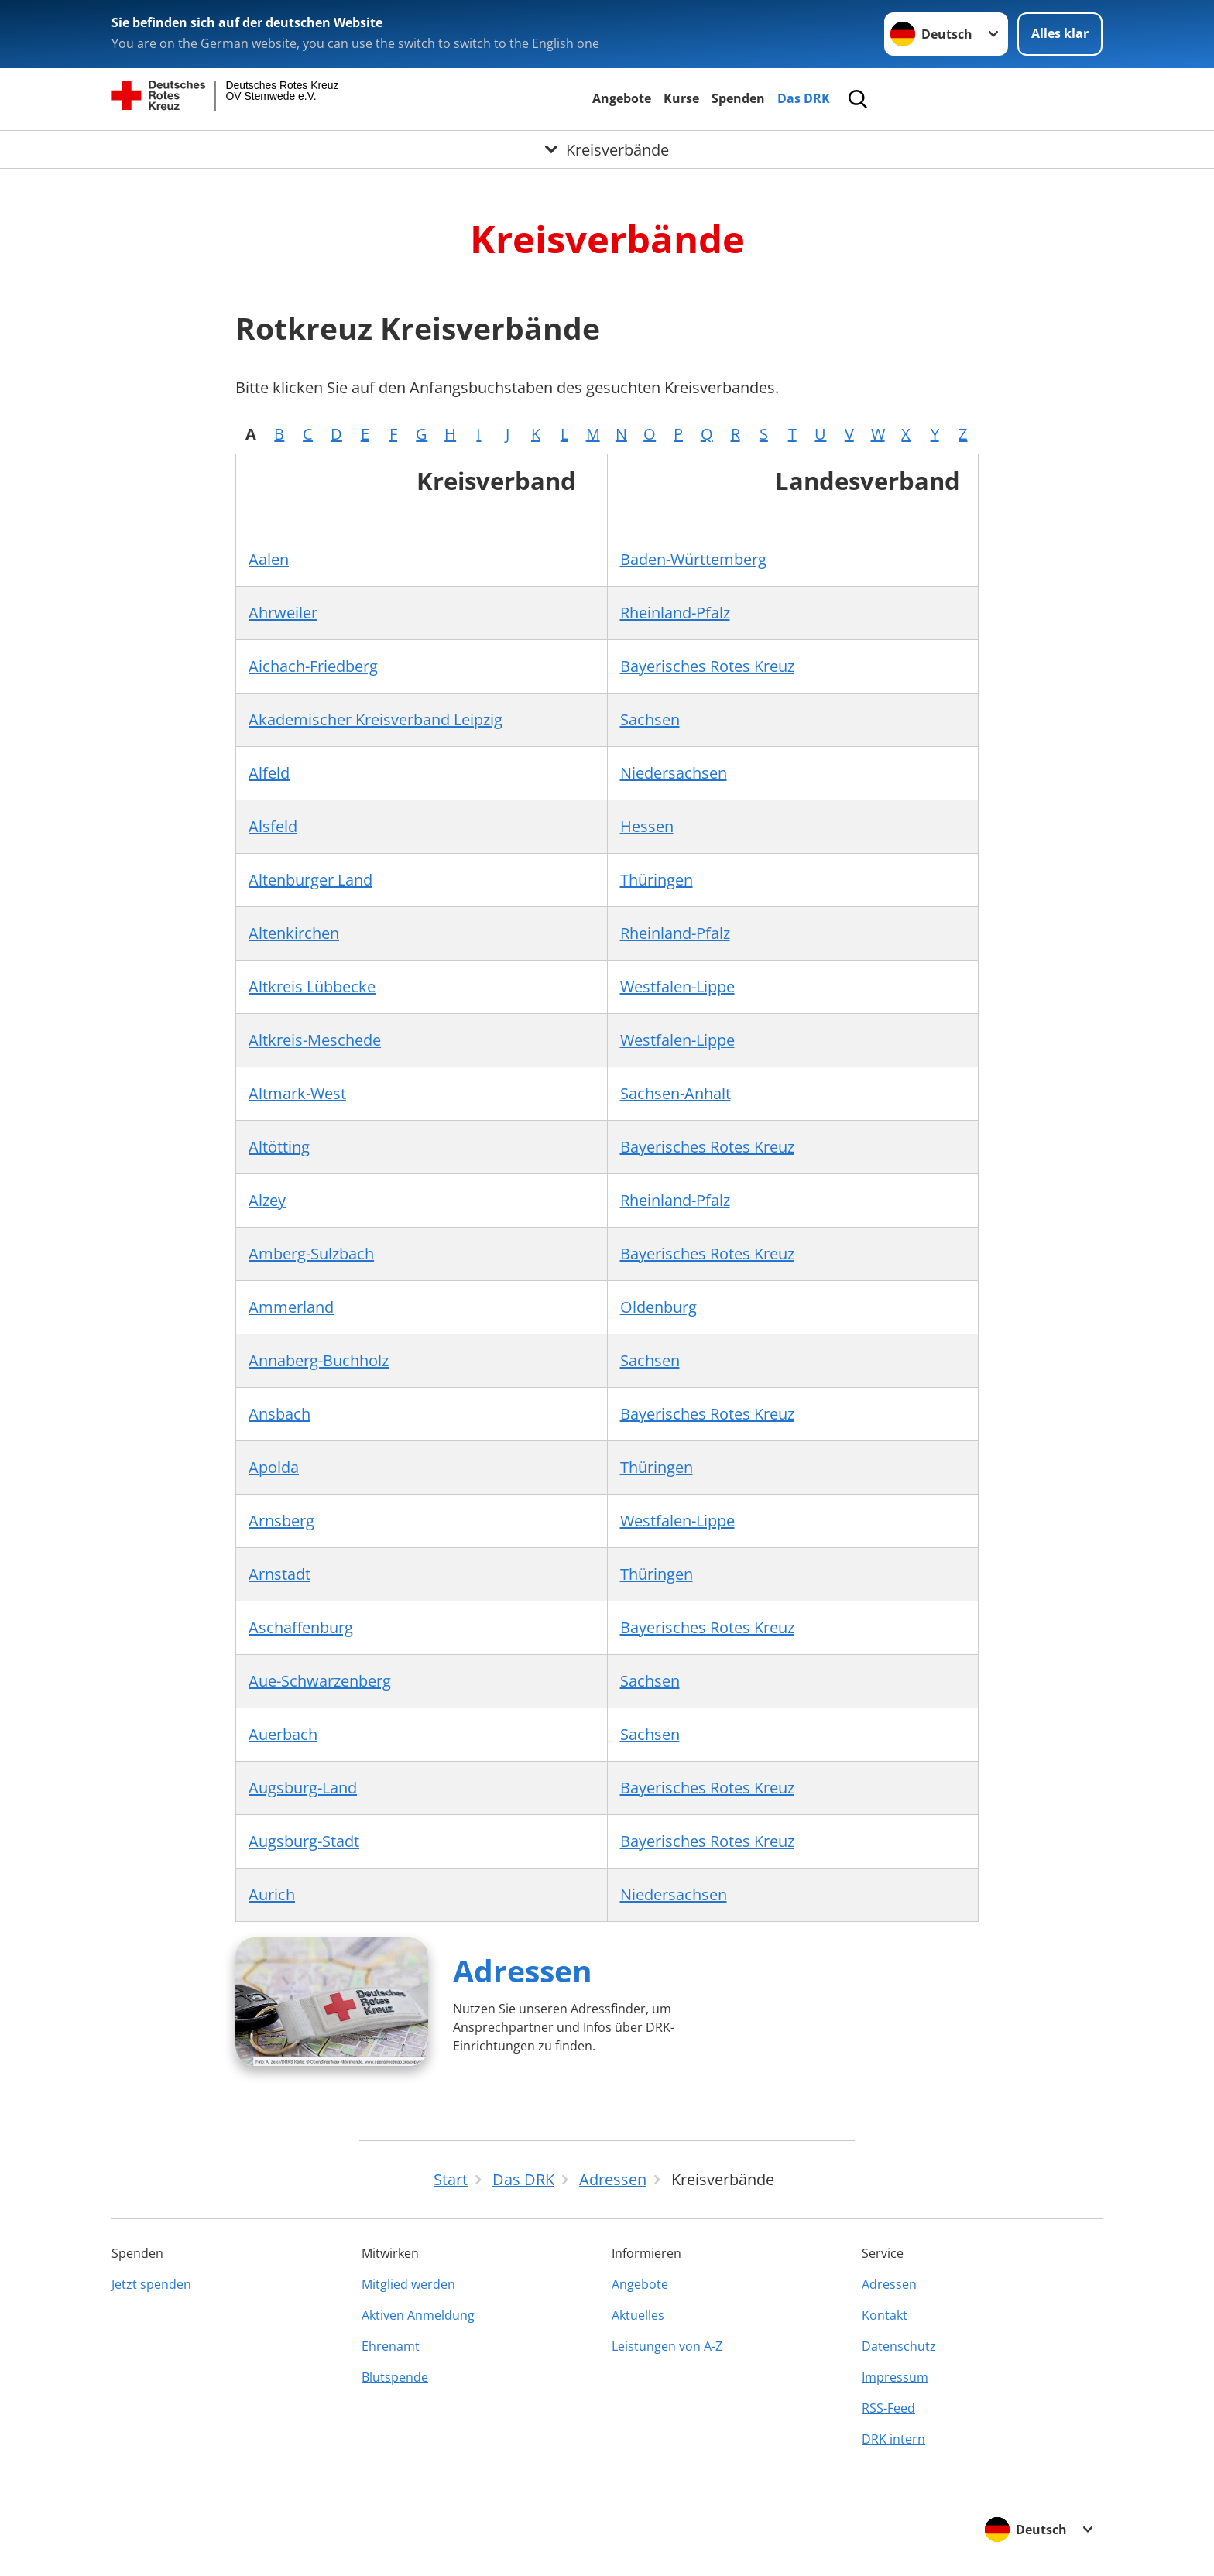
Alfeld (269, 772)
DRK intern (893, 2439)
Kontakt (884, 2315)
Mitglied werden (408, 2284)
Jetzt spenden (151, 2284)
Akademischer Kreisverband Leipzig (375, 719)
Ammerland (291, 1307)
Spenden (738, 98)
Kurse (681, 98)
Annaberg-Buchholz (319, 1360)
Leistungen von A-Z (667, 2346)
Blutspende (395, 2377)
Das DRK (803, 98)
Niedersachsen (673, 772)
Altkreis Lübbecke (312, 986)
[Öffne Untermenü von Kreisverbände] (607, 149)
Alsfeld (273, 826)
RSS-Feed (888, 2408)
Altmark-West (297, 1093)
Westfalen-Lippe (677, 986)
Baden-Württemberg (693, 559)
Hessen (647, 826)
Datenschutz (899, 2346)
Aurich (272, 1894)
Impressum (895, 2377)
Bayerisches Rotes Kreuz (707, 666)
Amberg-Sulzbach (311, 1253)
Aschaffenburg (301, 1627)
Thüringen (656, 879)
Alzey (267, 1200)
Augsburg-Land (303, 1787)
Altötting (279, 1146)
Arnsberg (281, 1520)
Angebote (621, 98)
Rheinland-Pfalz (675, 612)
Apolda (274, 1467)
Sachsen (650, 719)
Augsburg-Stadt (304, 1841)
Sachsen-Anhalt (675, 1093)
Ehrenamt (391, 2346)
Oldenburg (658, 1307)
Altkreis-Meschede (315, 1039)
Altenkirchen (294, 933)
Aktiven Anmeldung (418, 2315)
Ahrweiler (283, 612)
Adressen (522, 1970)
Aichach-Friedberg (313, 666)
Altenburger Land (310, 879)
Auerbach (283, 1734)
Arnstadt (279, 1574)
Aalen (269, 559)
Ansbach (279, 1413)
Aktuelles (638, 2315)
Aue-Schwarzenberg (320, 1680)
